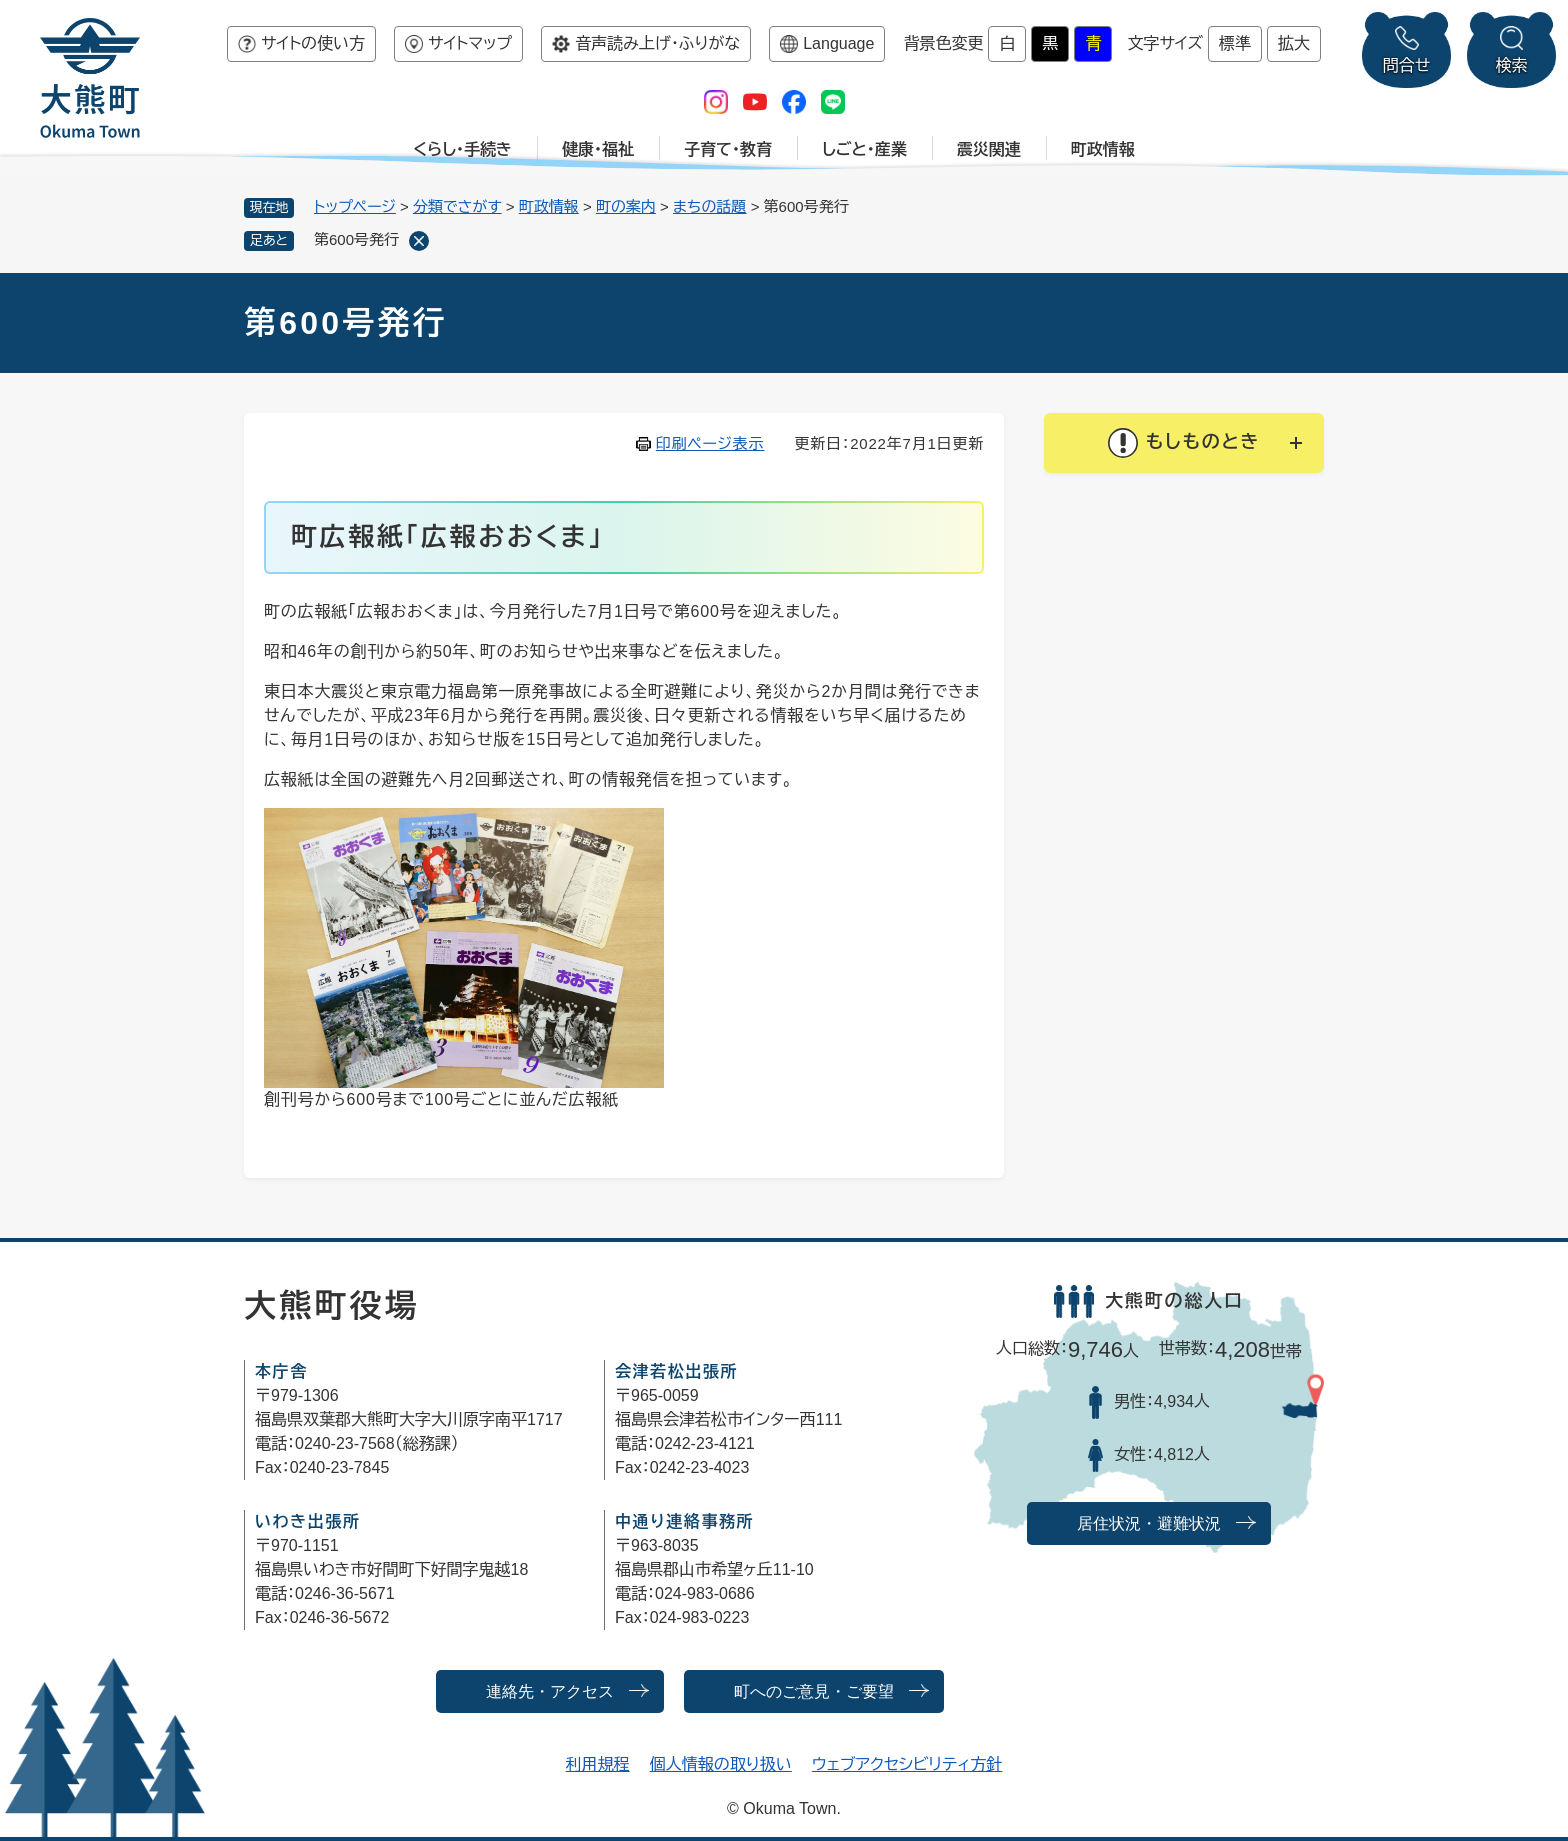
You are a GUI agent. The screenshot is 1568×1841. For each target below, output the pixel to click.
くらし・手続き (462, 149)
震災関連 (989, 149)
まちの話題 (710, 206)
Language (838, 43)
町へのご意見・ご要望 (814, 1691)
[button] (1184, 443)
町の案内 (626, 206)
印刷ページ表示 (710, 443)
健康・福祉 (598, 149)
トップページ (355, 206)
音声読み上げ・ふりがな (657, 43)
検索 (1512, 65)
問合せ (1407, 65)
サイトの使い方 (313, 43)
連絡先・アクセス (550, 1691)
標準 (1235, 43)
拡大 (1294, 43)
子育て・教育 (728, 149)
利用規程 (598, 1764)
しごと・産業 (864, 149)
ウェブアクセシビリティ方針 (907, 1764)
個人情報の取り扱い (721, 1764)
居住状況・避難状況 (1149, 1523)
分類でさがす (457, 206)
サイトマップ (470, 43)
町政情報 (1103, 149)
